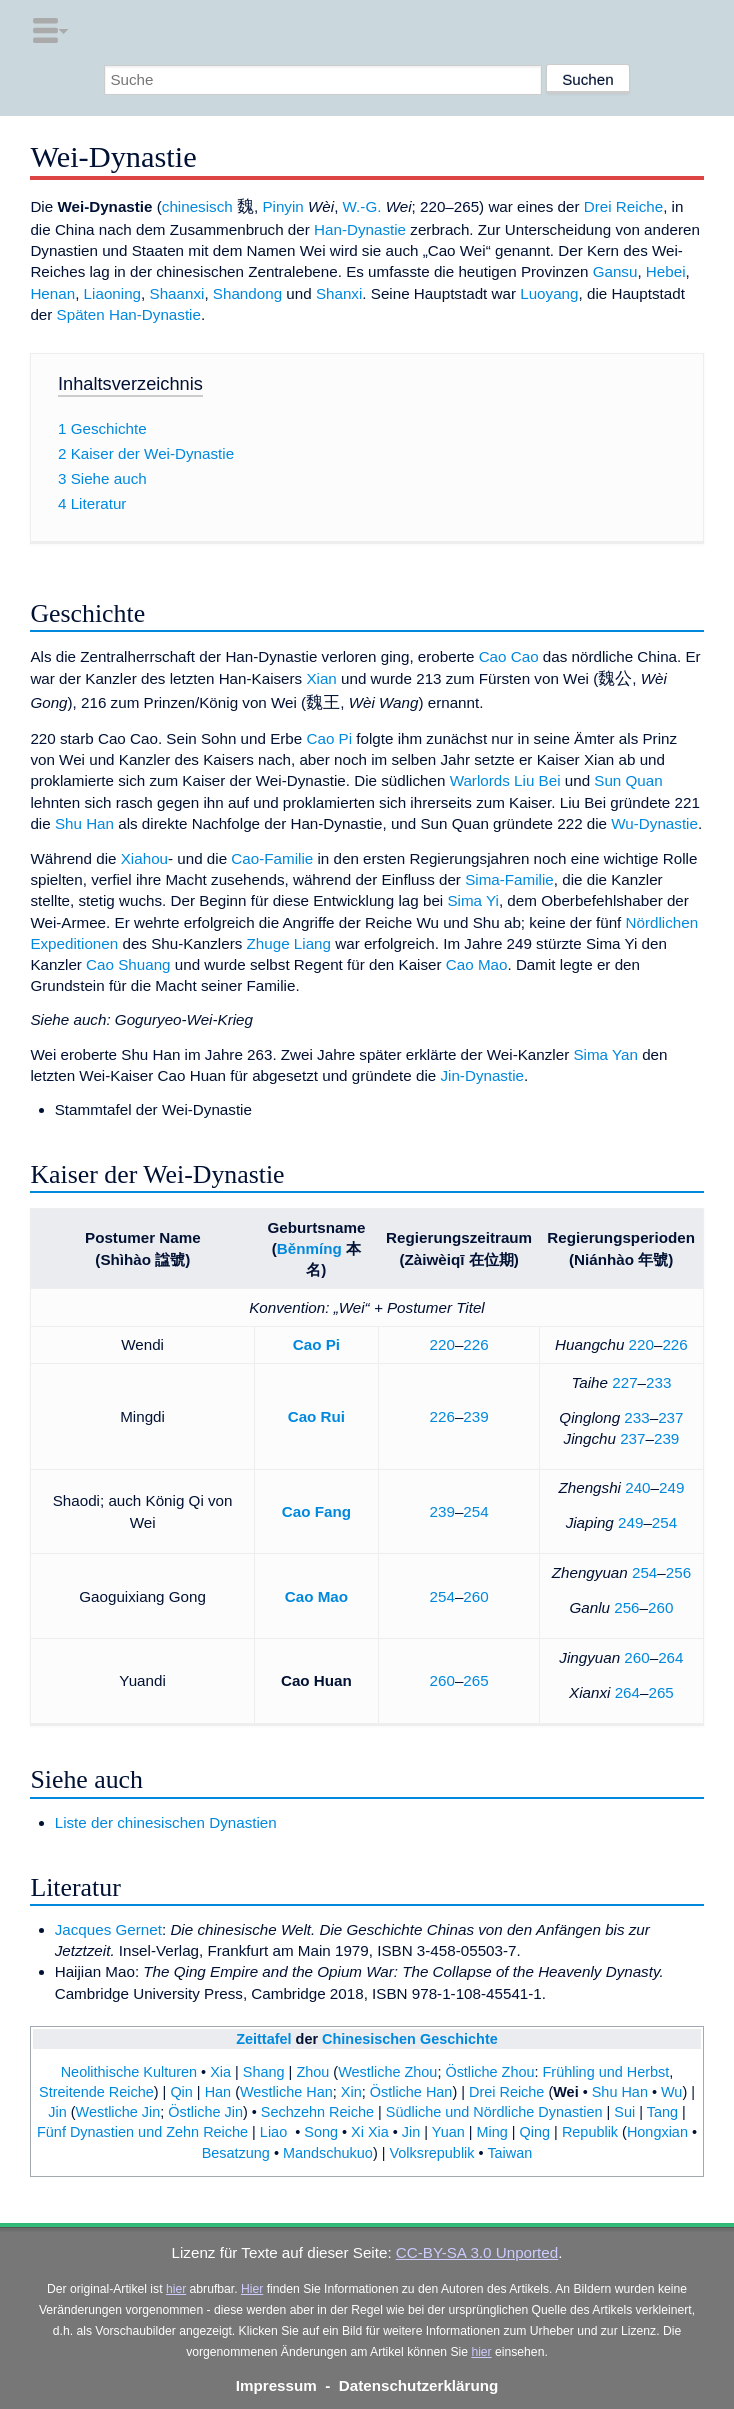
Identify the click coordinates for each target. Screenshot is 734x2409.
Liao (273, 2132)
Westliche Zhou (387, 2072)
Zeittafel (263, 2039)
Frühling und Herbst (606, 2072)
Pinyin (282, 206)
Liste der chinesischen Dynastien (166, 1822)
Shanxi (339, 293)
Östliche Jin (205, 2112)
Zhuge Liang (289, 943)
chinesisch (197, 206)
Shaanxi (177, 293)
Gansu (615, 271)
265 (475, 1680)
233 (658, 1382)
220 (442, 1344)
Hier (252, 2289)
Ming (492, 2132)
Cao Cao (509, 656)
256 (678, 1572)
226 (475, 1344)
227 (624, 1382)
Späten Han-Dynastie (129, 314)
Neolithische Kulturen (129, 2072)
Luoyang (549, 293)
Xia (220, 2072)
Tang (662, 2112)
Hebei (666, 271)
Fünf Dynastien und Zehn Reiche (142, 2132)
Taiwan (509, 2153)
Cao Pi (329, 738)
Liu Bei (537, 780)
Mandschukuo (328, 2153)
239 (475, 1416)
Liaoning (112, 293)
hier (176, 2289)
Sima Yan (605, 1054)
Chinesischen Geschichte (410, 2039)
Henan (52, 293)
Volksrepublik (431, 2153)
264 (670, 1657)
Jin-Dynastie (482, 1075)
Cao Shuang (128, 964)
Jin (57, 2112)
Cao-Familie (272, 858)
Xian (321, 678)
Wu (671, 2092)
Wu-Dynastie (654, 823)
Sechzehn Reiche (317, 2112)
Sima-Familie (509, 879)
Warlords (480, 780)
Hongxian (657, 2132)
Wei (565, 2092)
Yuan (448, 2132)
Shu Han (84, 823)
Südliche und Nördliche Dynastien (494, 2112)
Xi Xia (370, 2132)
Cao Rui (316, 1416)
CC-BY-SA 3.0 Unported (477, 2252)
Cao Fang (316, 1511)
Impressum (276, 2385)
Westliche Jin (118, 2112)
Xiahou (144, 858)
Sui (624, 2112)
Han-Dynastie (360, 229)
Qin (181, 2092)
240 (637, 1487)
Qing (535, 2132)
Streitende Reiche (96, 2092)
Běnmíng (309, 1248)
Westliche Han (286, 2092)
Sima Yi (473, 900)
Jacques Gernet (108, 1929)
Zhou (312, 2072)
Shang (264, 2072)
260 (475, 1596)
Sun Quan (628, 780)
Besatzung (236, 2153)
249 (671, 1487)
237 (670, 1417)
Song (321, 2132)
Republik (590, 2132)
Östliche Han (411, 2092)
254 (475, 1511)
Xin (351, 2092)
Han (218, 2092)
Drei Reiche (623, 206)
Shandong (247, 293)
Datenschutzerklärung (419, 2385)
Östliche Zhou (489, 2072)
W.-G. (362, 206)
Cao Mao (477, 964)
